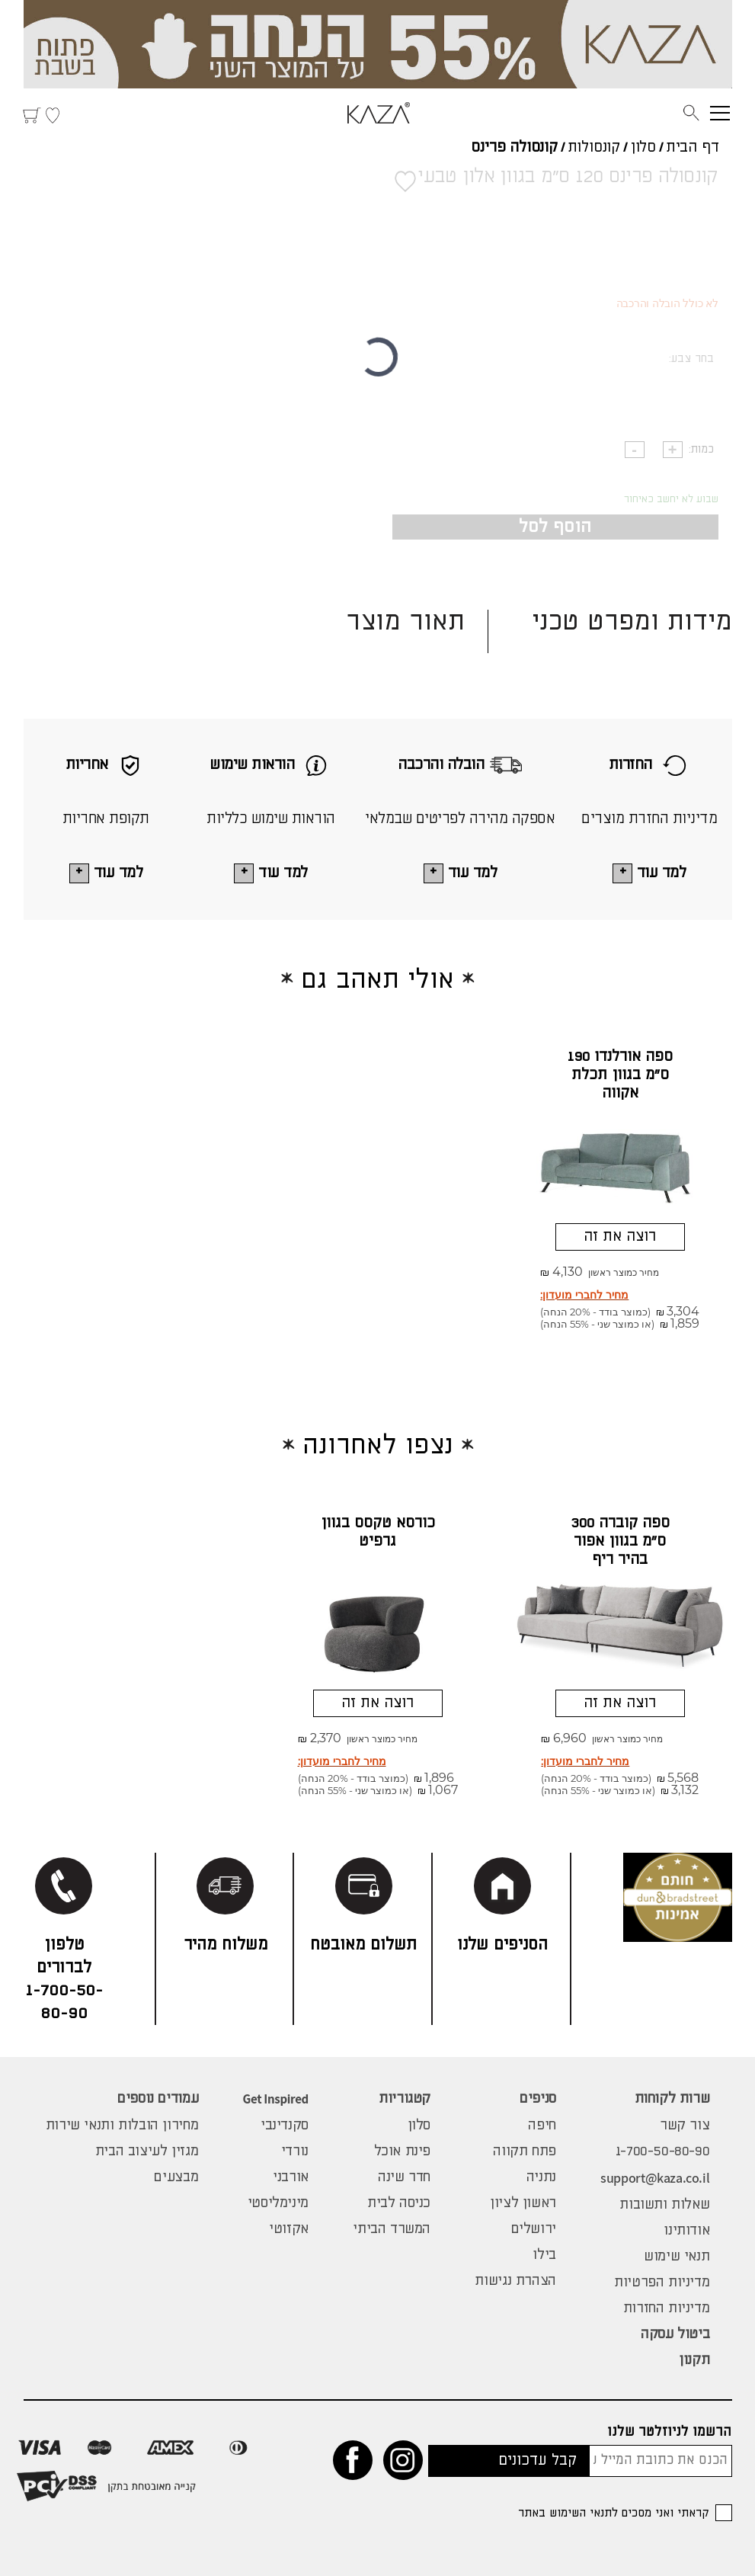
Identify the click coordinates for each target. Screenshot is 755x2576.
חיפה (541, 2125)
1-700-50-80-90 (663, 2151)
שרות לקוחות (672, 2099)
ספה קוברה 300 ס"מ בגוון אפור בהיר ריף (620, 1541)
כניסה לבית (398, 2203)
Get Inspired (276, 2099)
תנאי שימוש (676, 2256)
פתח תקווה (524, 2151)
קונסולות (594, 147)
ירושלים (533, 2229)
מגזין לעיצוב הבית (147, 2151)
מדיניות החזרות (666, 2308)
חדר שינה (404, 2177)
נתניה (541, 2177)
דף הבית (692, 147)
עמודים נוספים (157, 2099)
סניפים (538, 2099)
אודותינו (686, 2230)
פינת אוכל (402, 2151)
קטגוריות (404, 2099)
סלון (643, 147)
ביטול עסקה (675, 2334)
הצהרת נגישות (515, 2281)
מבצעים (176, 2177)
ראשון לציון (523, 2203)
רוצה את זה (620, 1237)
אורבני (291, 2177)
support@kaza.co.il (654, 2178)
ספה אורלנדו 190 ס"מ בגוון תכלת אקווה (620, 1075)
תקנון (694, 2360)
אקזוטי (289, 2229)
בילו (544, 2255)
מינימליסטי (278, 2203)
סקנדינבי (285, 2125)
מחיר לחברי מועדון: (584, 1295)
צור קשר (684, 2125)
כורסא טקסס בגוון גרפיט (378, 1532)
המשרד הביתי (391, 2229)
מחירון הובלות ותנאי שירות (122, 2125)
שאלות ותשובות (664, 2204)
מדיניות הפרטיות (661, 2282)
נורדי (295, 2151)
